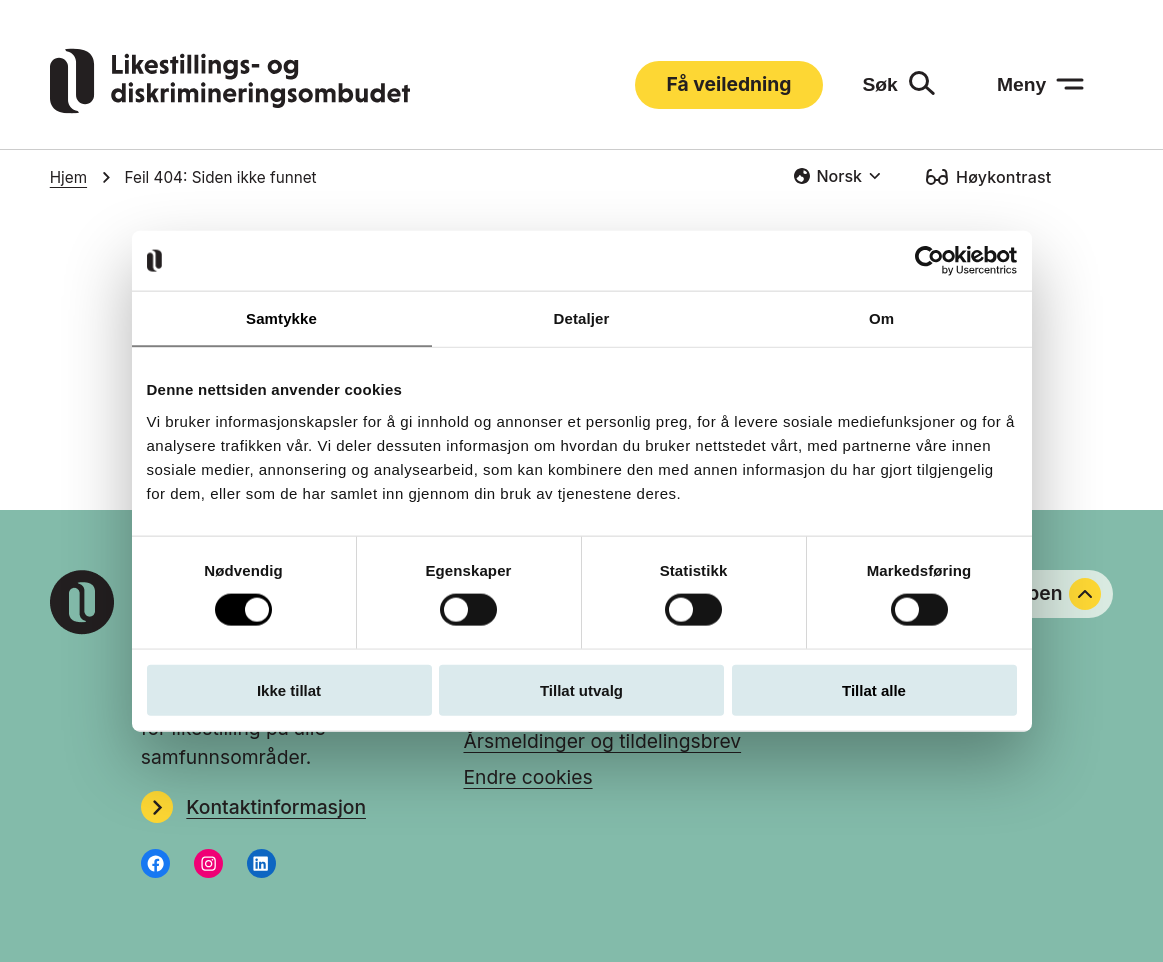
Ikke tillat (289, 689)
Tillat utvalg (581, 689)
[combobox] (837, 176)
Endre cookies (527, 777)
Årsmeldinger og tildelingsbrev (602, 741)
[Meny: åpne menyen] (1040, 85)
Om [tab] (881, 318)
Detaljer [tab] (582, 318)
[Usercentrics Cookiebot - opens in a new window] (929, 261)
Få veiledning (729, 84)
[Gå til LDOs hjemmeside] (230, 107)
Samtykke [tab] (281, 318)
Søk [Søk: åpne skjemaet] (880, 84)
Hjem (68, 177)
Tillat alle (874, 689)
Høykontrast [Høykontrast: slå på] (1003, 177)
